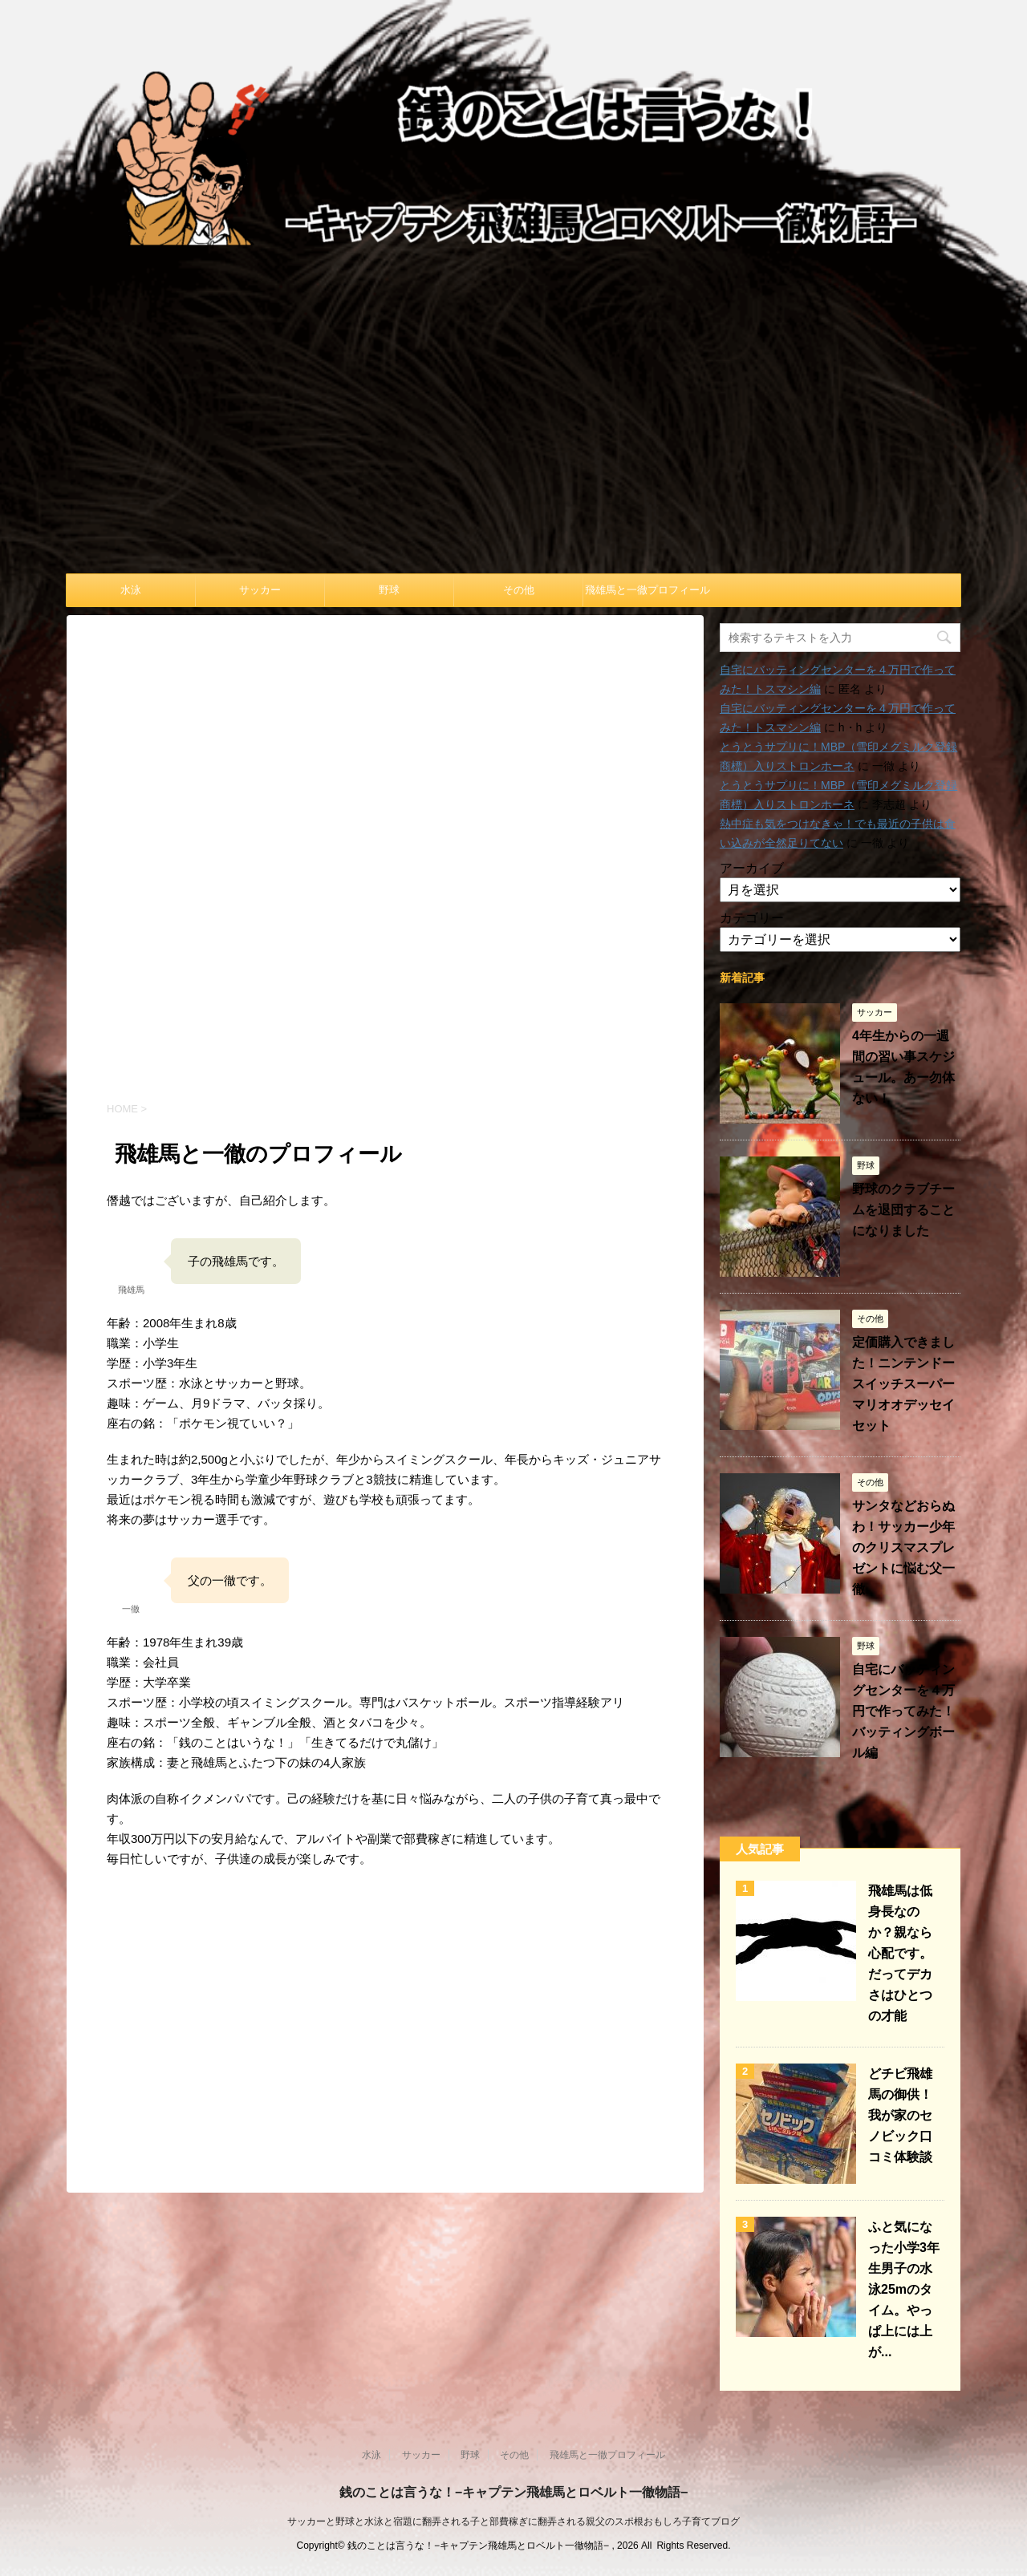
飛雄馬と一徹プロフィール (647, 590)
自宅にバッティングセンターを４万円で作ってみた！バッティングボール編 (903, 1711)
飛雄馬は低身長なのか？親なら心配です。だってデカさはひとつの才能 (900, 1953)
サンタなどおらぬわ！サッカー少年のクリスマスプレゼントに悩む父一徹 (903, 1547)
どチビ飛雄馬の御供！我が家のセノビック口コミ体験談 (900, 2115)
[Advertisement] (513, 453)
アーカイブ (752, 868)
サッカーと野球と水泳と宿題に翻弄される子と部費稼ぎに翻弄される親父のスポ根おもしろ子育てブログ (513, 2521)
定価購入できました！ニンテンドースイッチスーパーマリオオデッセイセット (903, 1383)
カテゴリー (752, 918)
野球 (389, 590)
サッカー (260, 590)
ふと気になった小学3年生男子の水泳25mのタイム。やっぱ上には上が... (904, 2289)
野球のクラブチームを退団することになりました (903, 1209)
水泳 (130, 590)
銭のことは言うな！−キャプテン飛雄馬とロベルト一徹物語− (513, 2492)
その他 (518, 590)
